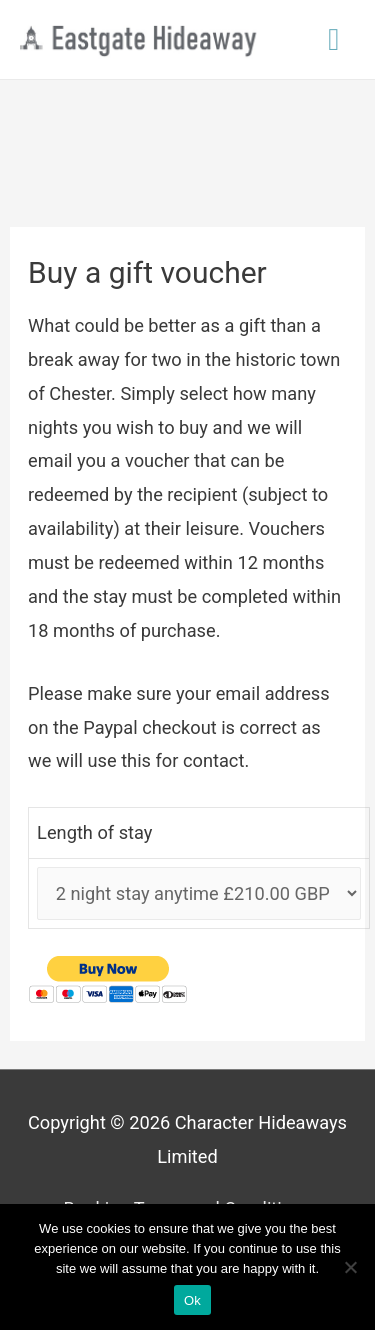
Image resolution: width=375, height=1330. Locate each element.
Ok (192, 1300)
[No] (350, 1267)
